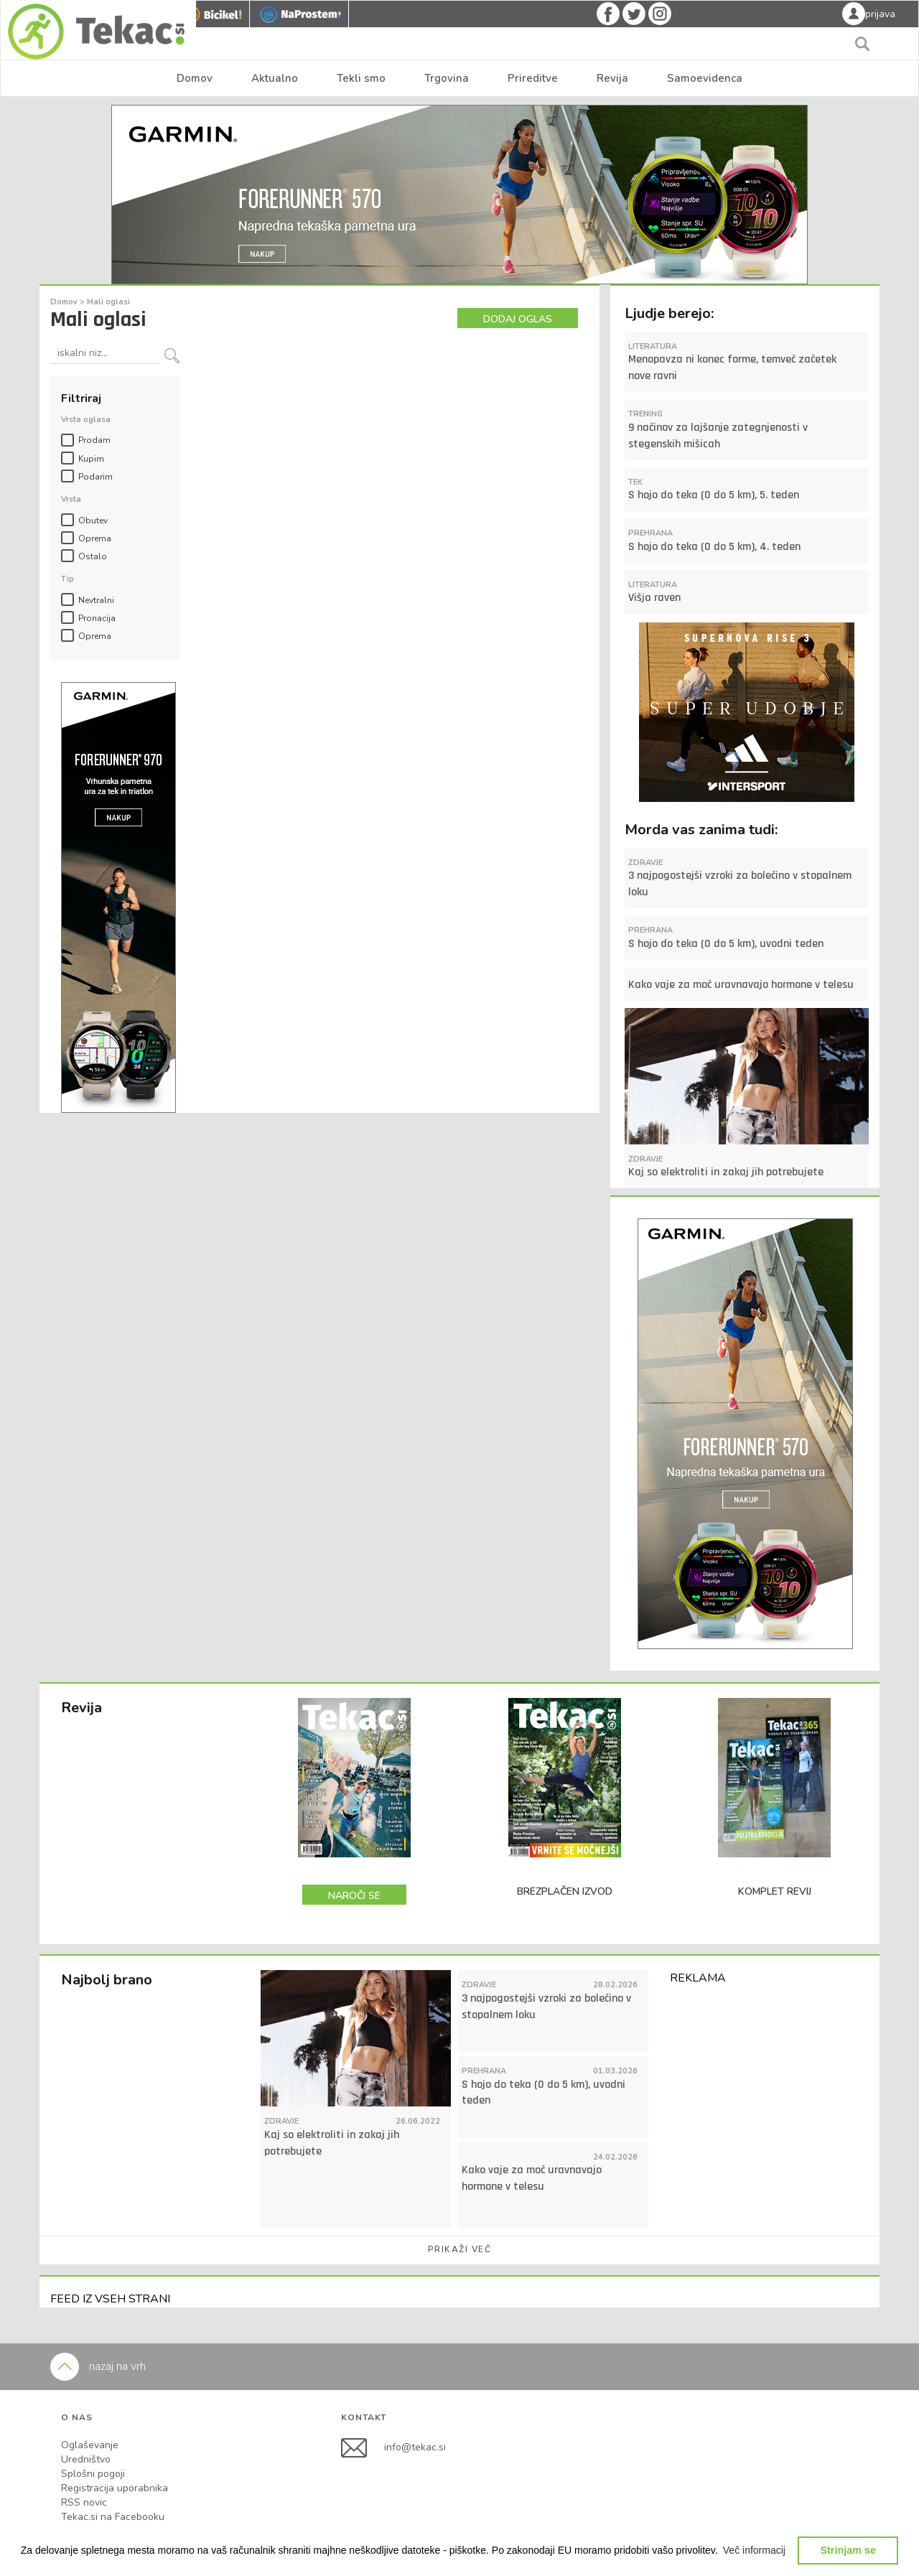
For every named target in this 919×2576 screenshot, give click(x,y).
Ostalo (92, 556)
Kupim (91, 459)
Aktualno (274, 78)
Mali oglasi (108, 302)
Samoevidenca (704, 78)
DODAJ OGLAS (517, 319)
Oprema (94, 538)
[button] (754, 2550)
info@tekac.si (415, 2447)
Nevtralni (96, 600)
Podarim (95, 476)
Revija (612, 78)
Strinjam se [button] (848, 2550)
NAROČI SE (354, 1896)
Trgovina (446, 78)
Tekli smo (361, 78)
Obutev (93, 520)
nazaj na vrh (98, 2366)
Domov (195, 78)
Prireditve (533, 78)
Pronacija (97, 618)
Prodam (94, 440)
